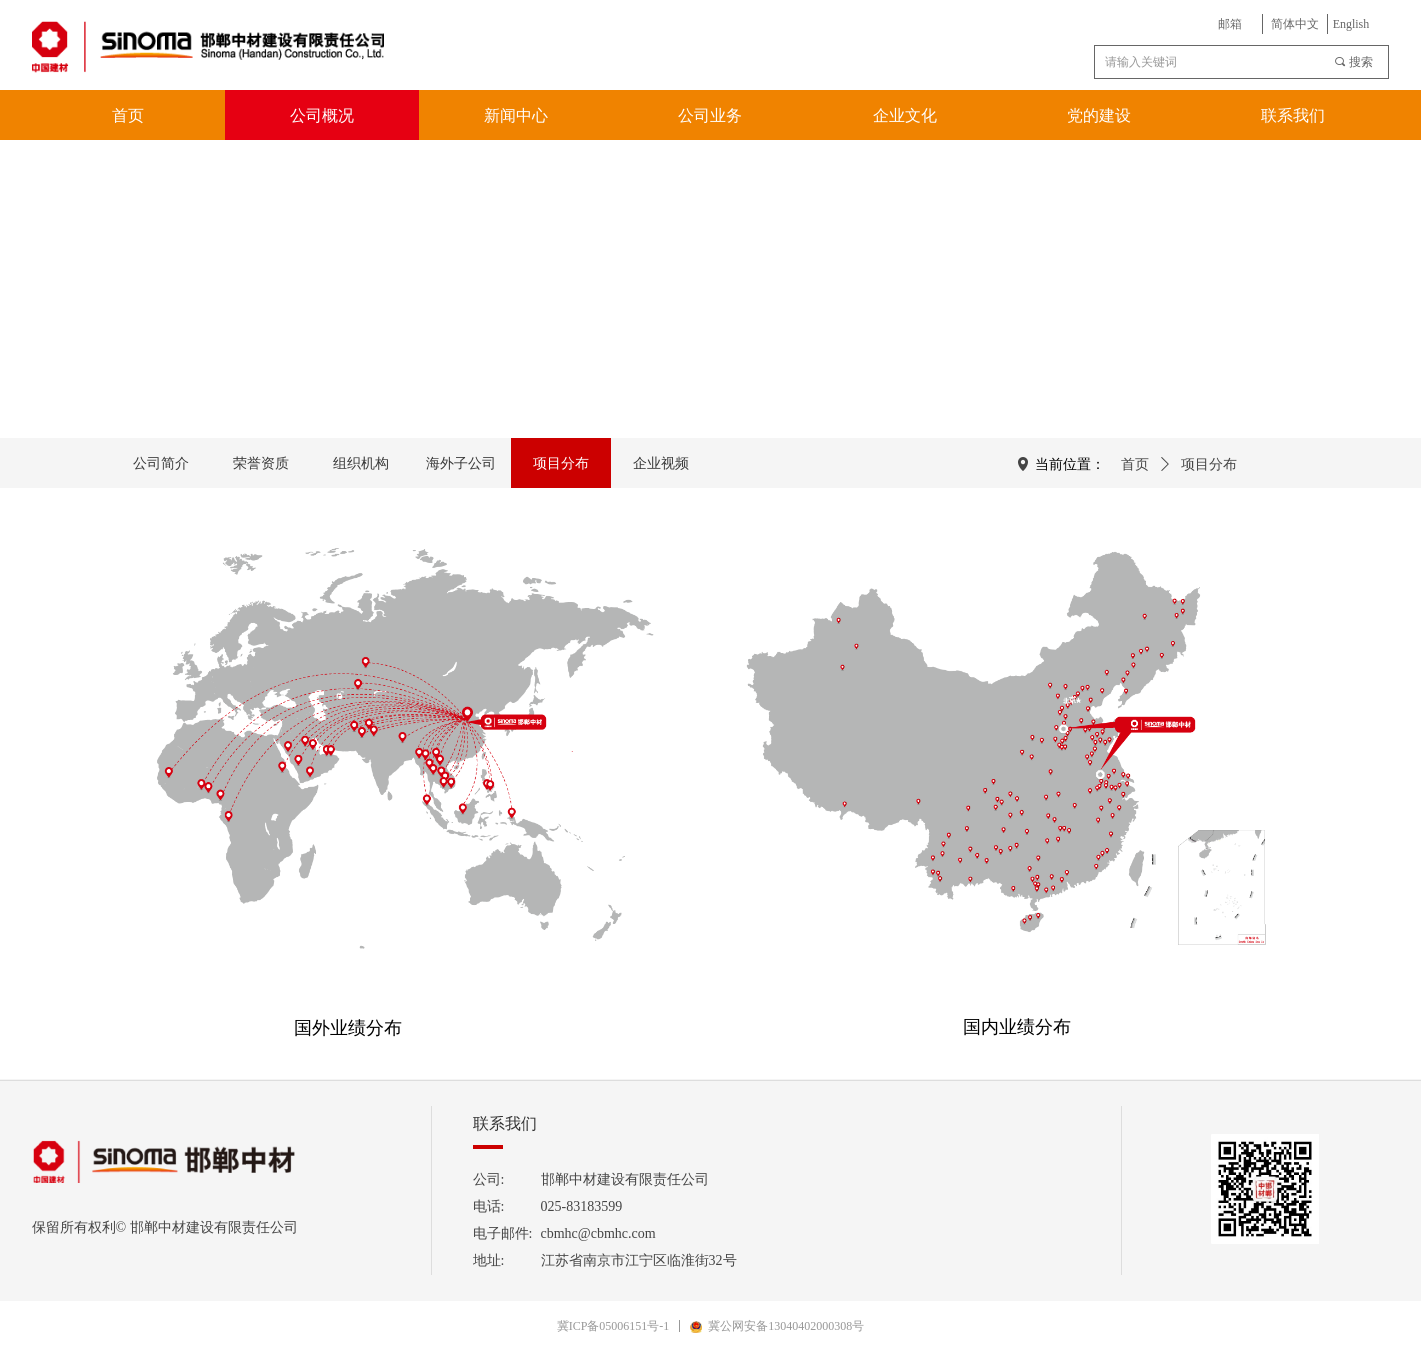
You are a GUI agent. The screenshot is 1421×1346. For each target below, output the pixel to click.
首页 (1135, 464)
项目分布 (1209, 464)
